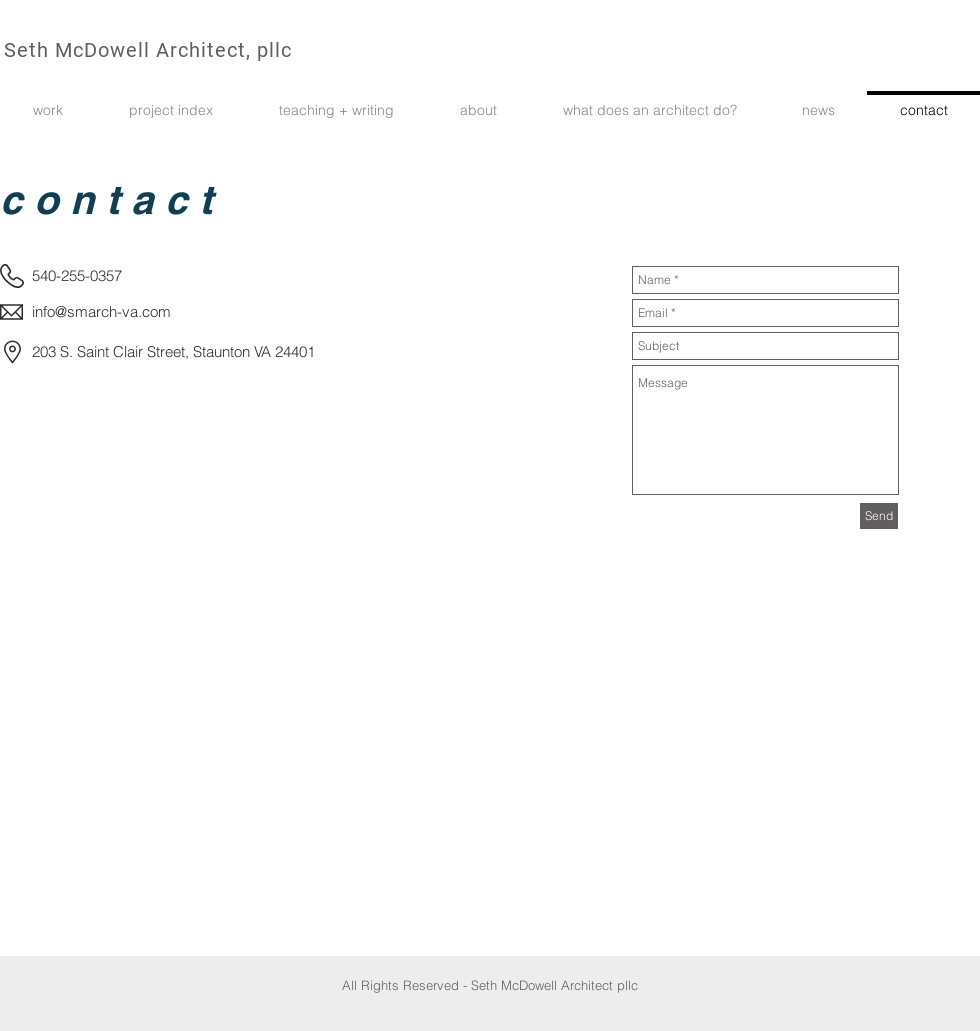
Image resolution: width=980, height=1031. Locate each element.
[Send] (879, 516)
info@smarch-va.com (101, 311)
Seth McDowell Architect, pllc (148, 50)
